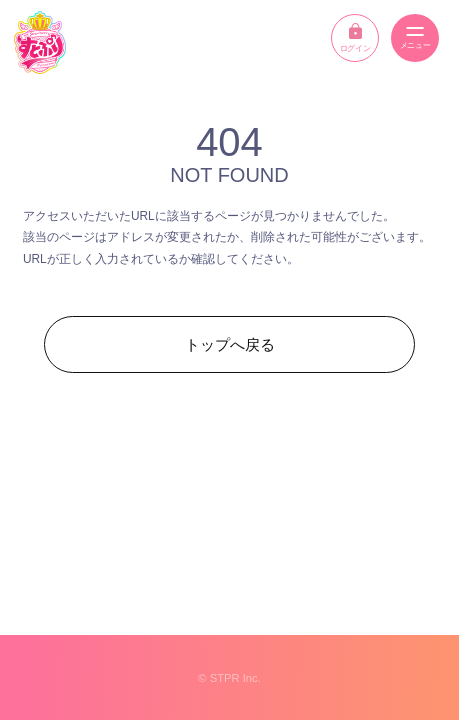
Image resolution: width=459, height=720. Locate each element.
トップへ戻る (230, 344)
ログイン (355, 38)
